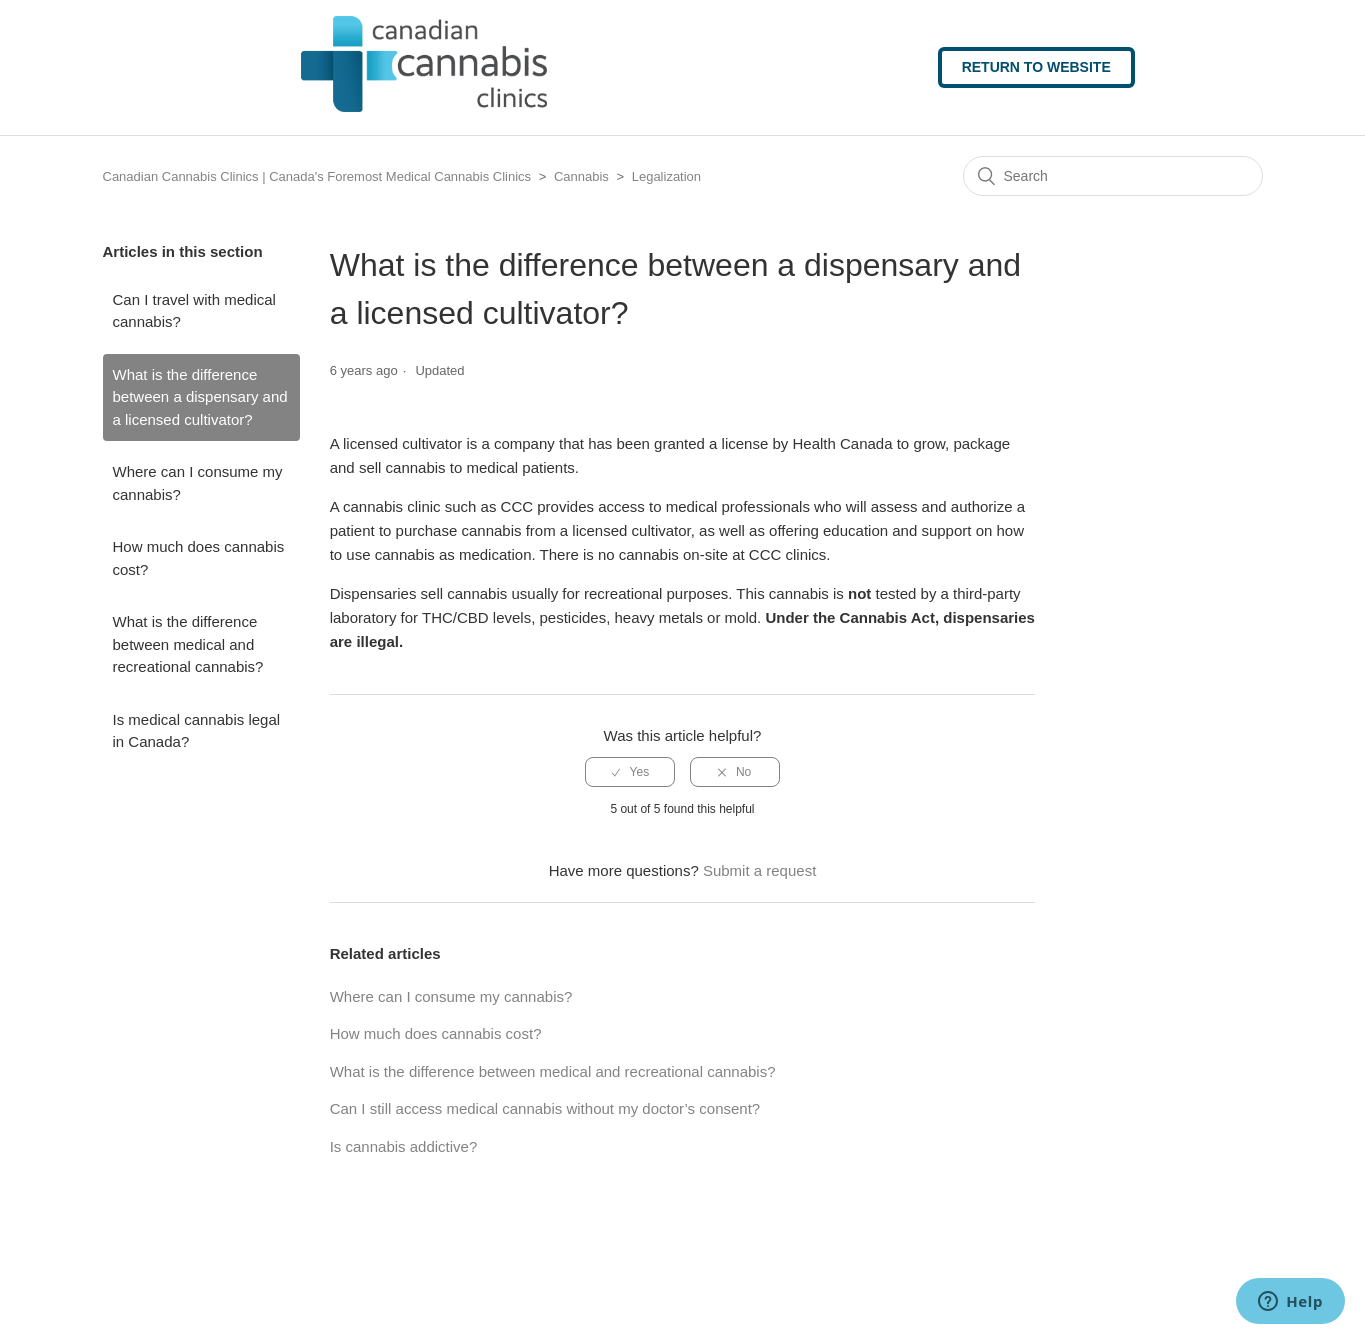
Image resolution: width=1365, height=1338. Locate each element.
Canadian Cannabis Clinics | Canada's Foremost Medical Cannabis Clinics (317, 176)
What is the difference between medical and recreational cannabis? (188, 644)
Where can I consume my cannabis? (198, 483)
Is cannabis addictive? (404, 1146)
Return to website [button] (1036, 67)
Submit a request (759, 870)
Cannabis (581, 176)
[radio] (630, 772)
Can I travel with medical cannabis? (194, 311)
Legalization (666, 176)
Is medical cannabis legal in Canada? (197, 731)
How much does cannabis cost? (199, 558)
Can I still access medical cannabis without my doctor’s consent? (545, 1108)
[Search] (1113, 176)
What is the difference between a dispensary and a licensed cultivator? (200, 397)
